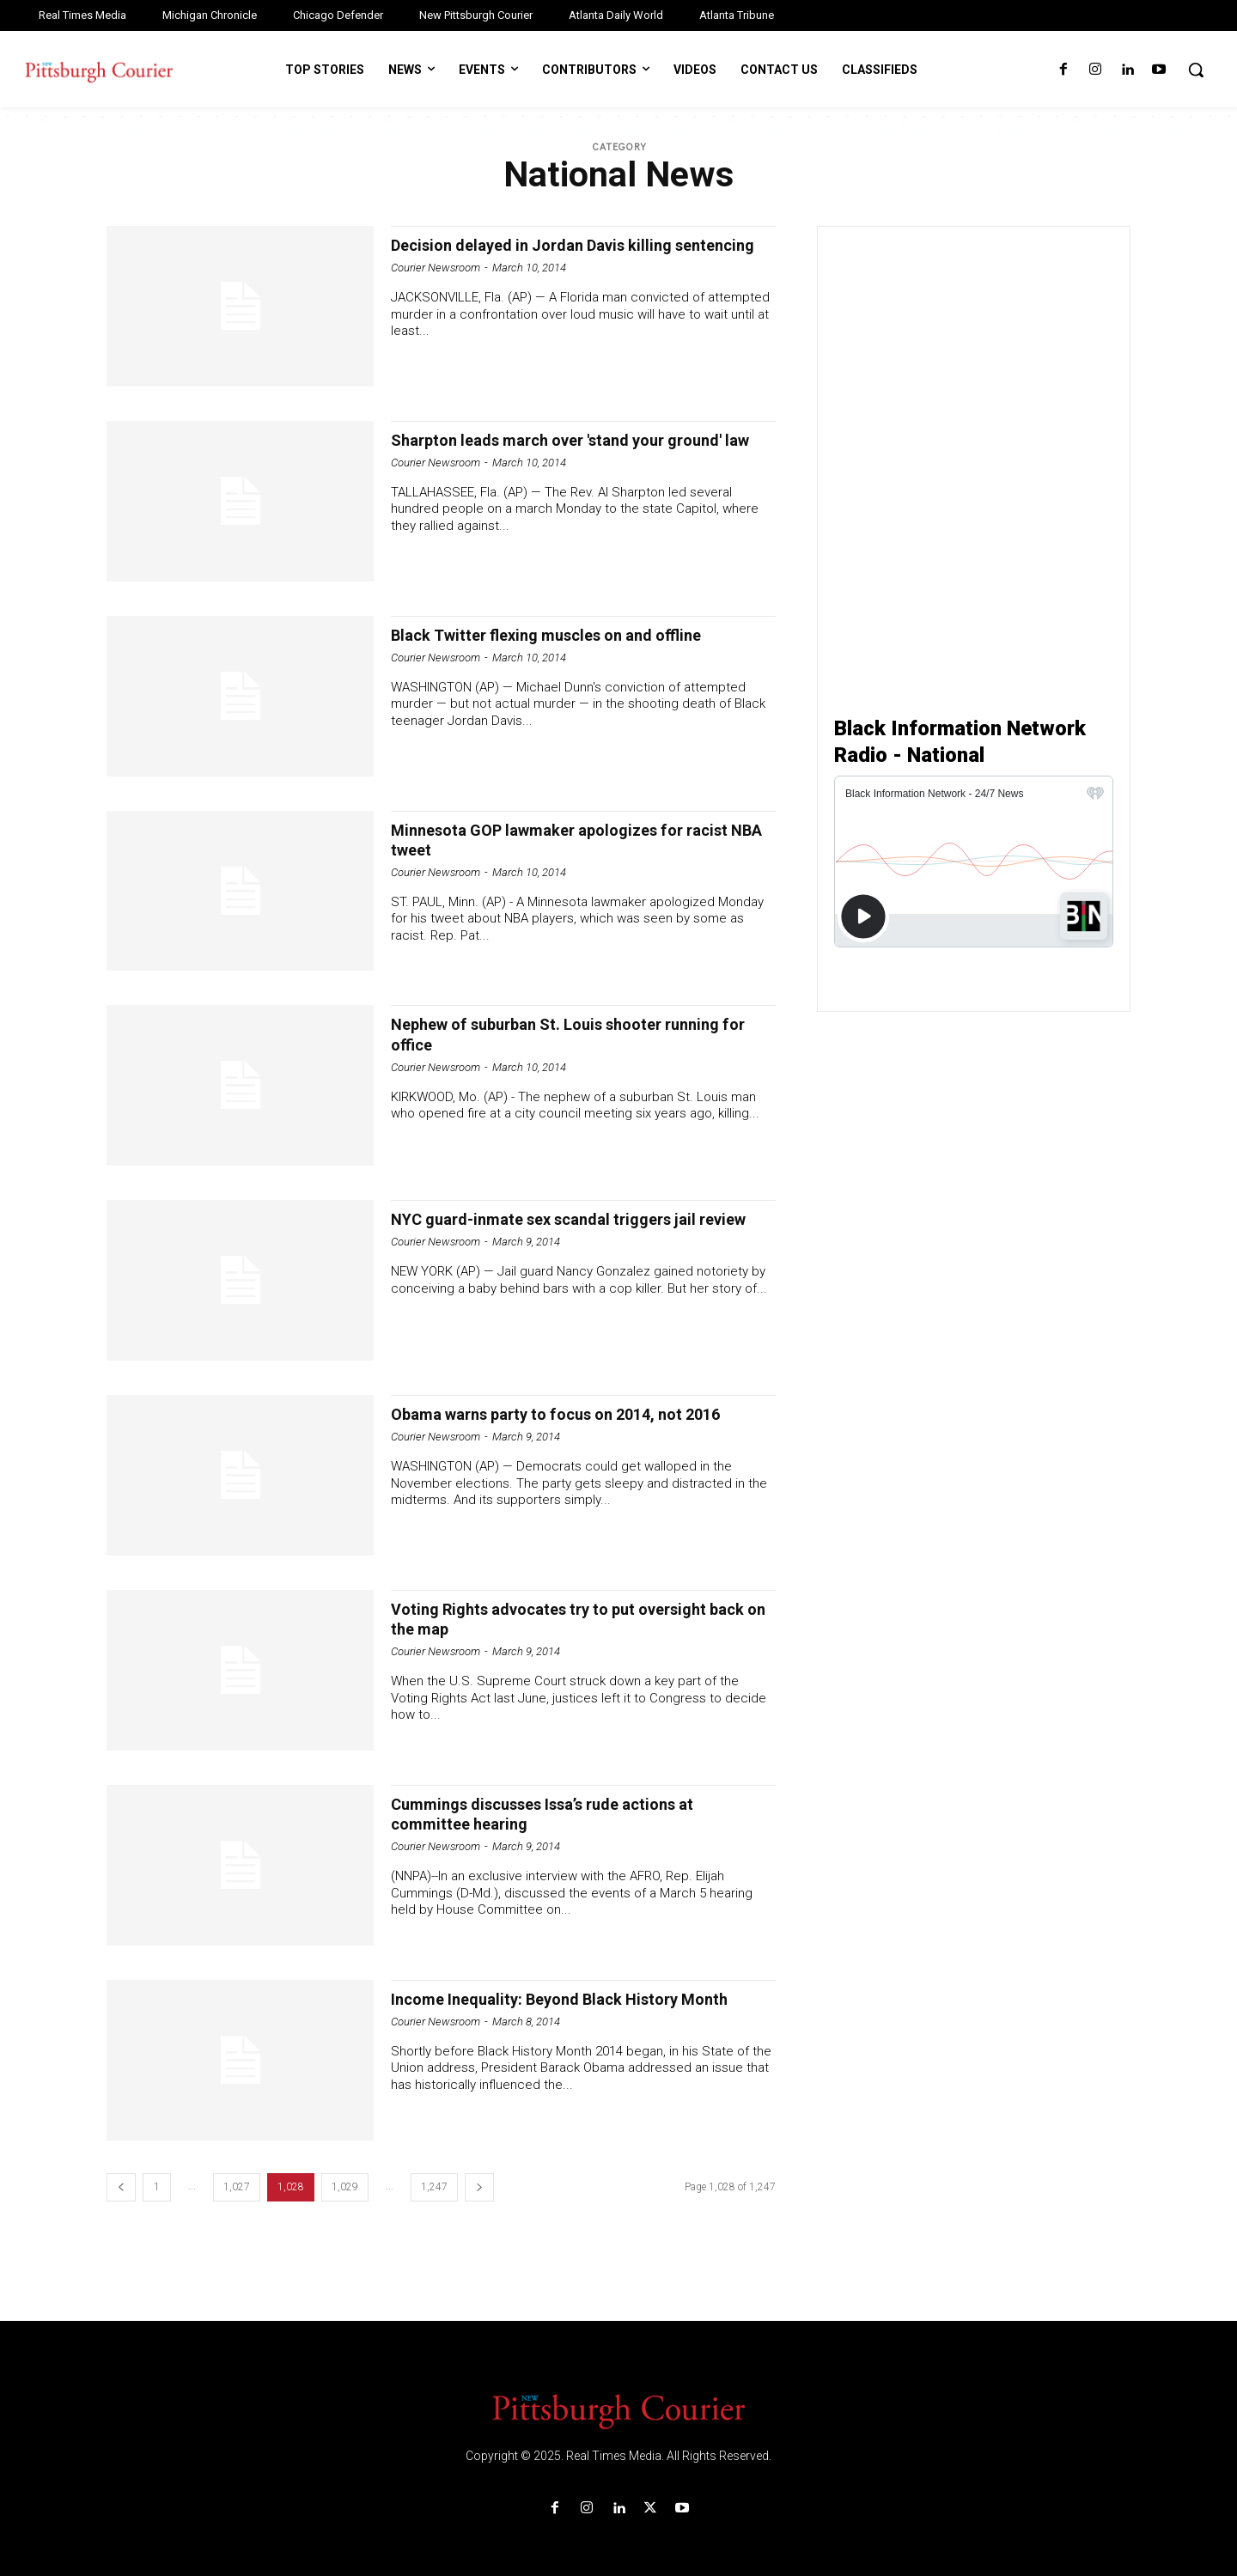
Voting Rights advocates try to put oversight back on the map (574, 1619)
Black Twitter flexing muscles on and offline (568, 634)
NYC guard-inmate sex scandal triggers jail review (565, 1229)
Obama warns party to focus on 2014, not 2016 (561, 1424)
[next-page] (479, 2187)
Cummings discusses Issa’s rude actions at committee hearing (567, 1813)
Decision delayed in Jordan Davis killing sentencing (551, 254)
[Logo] (618, 2410)
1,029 (345, 2187)
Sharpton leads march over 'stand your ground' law (550, 449)
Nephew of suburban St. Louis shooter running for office (582, 1034)
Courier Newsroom (435, 287)
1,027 (236, 2187)
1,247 (434, 2187)
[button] (1195, 69)
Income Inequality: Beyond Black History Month (556, 2008)
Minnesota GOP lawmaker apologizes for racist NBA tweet (558, 839)
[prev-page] (121, 2187)
